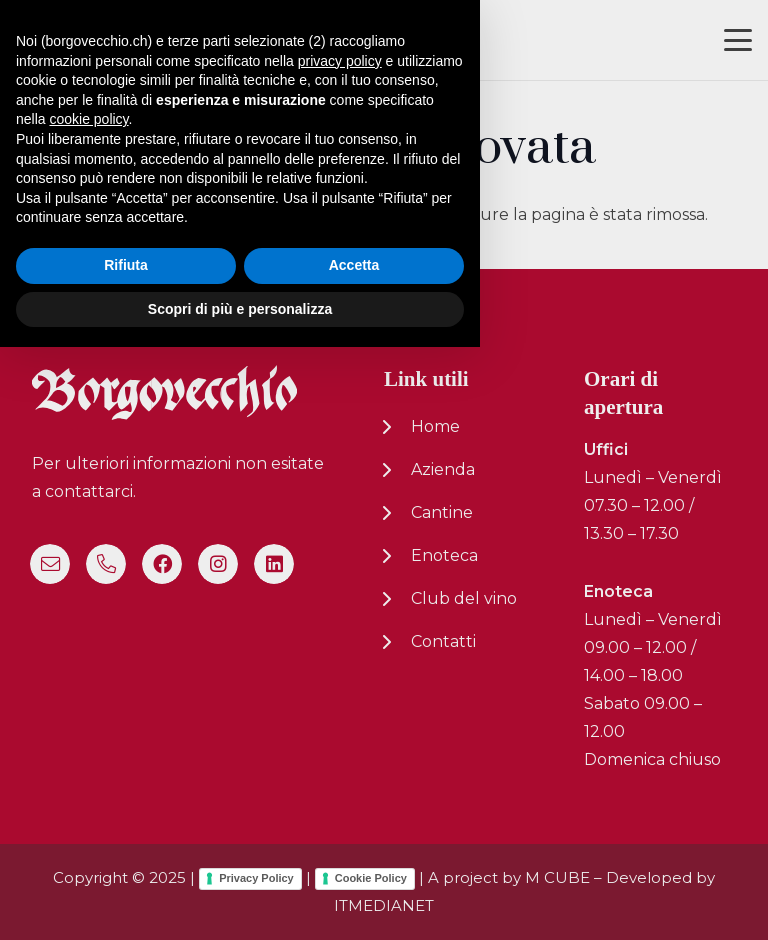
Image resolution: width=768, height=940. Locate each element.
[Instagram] (218, 564)
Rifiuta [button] (126, 858)
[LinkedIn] (274, 564)
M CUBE (557, 877)
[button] (738, 40)
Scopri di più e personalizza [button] (240, 901)
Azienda (443, 469)
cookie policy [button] (88, 712)
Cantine (442, 512)
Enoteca (444, 555)
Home (435, 426)
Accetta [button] (354, 858)
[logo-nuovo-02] (76, 40)
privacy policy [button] (340, 653)
